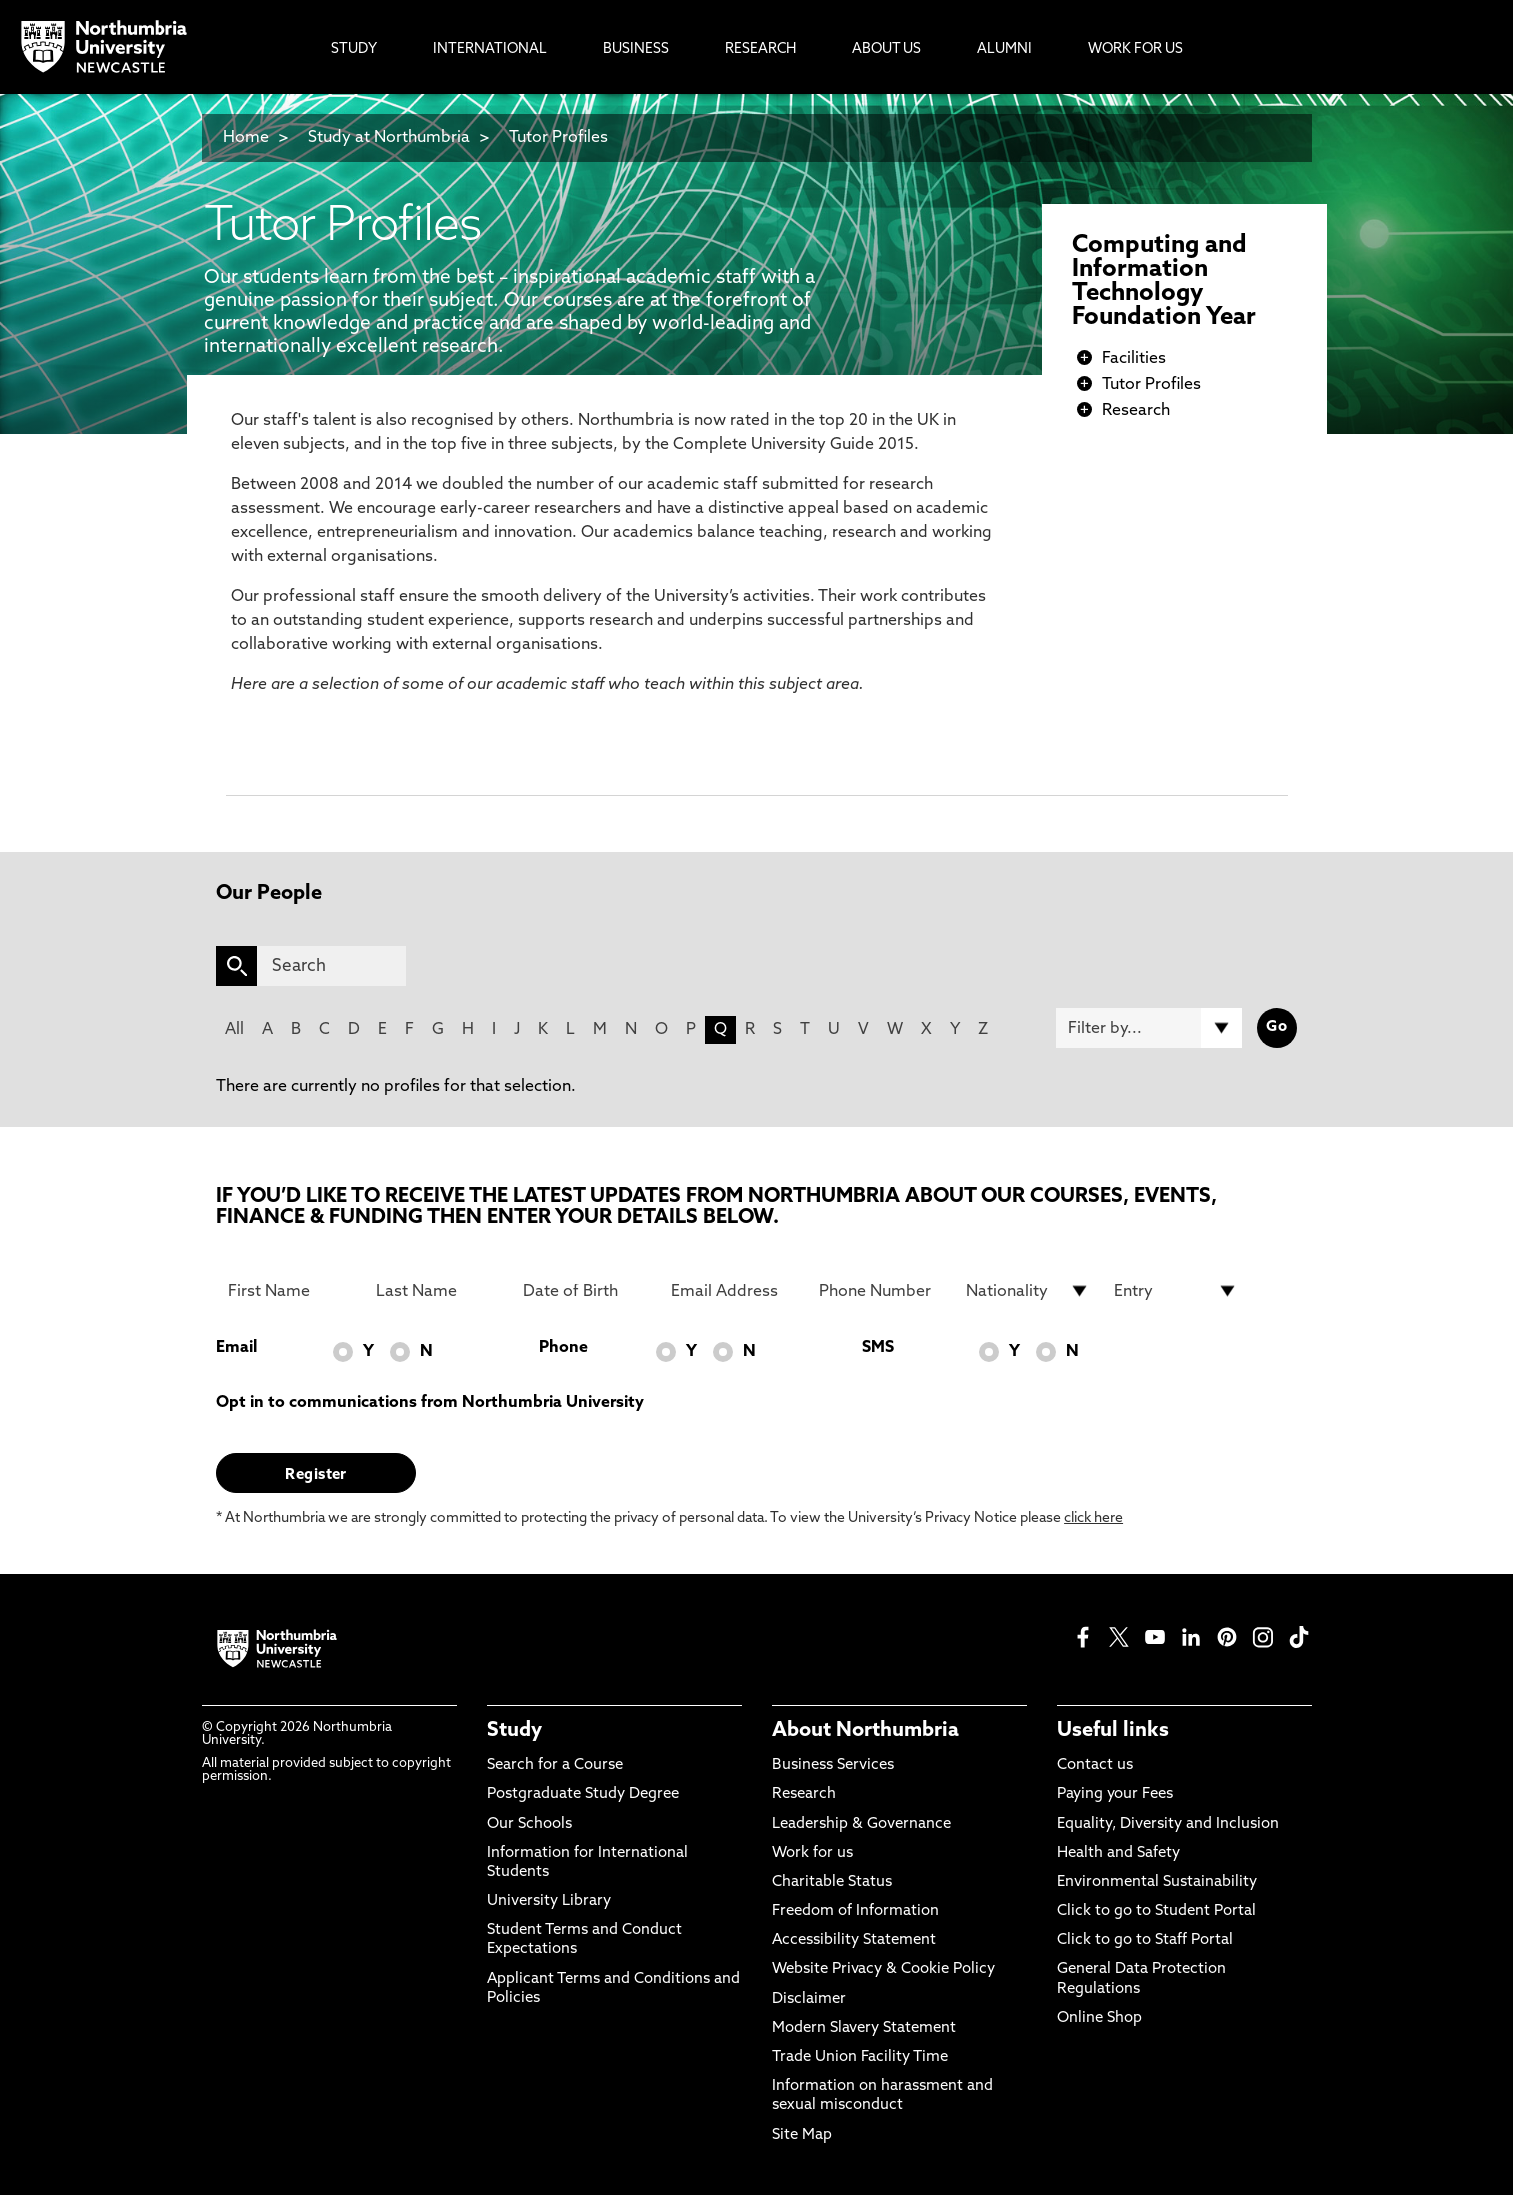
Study (514, 1731)
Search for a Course (555, 1765)
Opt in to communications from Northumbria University (430, 1403)
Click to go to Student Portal (1156, 1911)
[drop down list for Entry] (1176, 1291)
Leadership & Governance (861, 1824)
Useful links (1113, 1731)
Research (1136, 411)
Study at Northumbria (389, 138)
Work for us (812, 1853)
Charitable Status (832, 1882)
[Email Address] (733, 1291)
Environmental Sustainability (1157, 1882)
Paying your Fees (1115, 1794)
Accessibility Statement (854, 1940)
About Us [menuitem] (886, 49)
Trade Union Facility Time (860, 2057)
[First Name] (290, 1291)
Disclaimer (809, 1999)
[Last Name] (438, 1291)
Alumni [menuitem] (1004, 49)
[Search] (331, 966)
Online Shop (1099, 2018)
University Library (549, 1901)
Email (236, 1348)
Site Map (802, 2135)
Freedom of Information (855, 1911)
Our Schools (529, 1824)
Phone (563, 1348)
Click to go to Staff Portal (1145, 1940)
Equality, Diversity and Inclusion (1168, 1824)
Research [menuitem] (760, 49)
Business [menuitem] (636, 49)
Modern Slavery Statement (864, 2028)
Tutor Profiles (558, 138)
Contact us (1095, 1765)
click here (1093, 1518)
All (234, 1030)
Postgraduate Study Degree (583, 1794)
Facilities (1134, 359)
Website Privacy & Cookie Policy (883, 1969)
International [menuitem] (490, 49)
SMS (878, 1348)
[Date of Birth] (585, 1291)
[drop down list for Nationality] (1028, 1291)
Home (246, 138)
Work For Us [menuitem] (1135, 49)
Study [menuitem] (354, 49)
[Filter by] (1149, 1028)
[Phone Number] (881, 1291)
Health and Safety (1118, 1853)
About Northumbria (865, 1731)
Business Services (833, 1765)
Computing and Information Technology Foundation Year (1164, 282)
